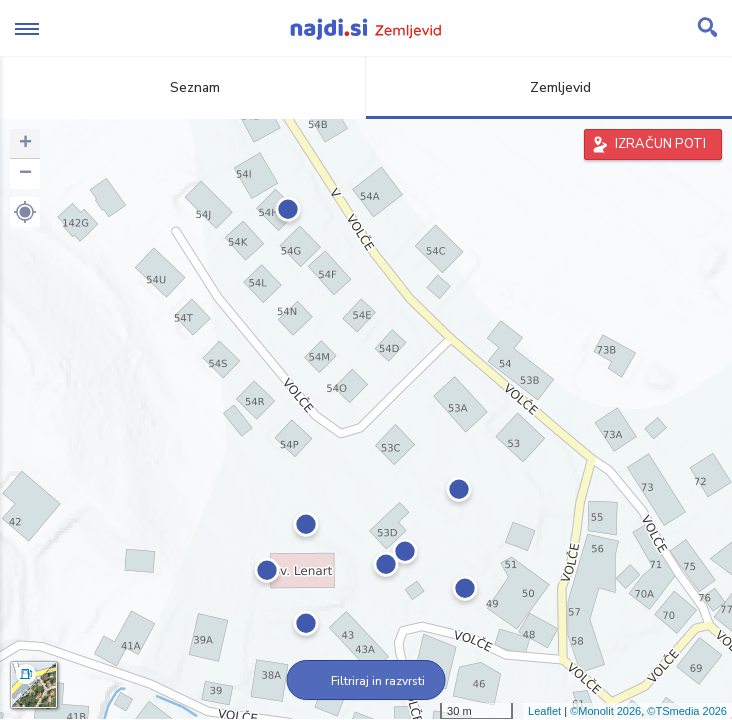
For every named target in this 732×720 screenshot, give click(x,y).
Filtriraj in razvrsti (366, 681)
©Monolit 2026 (605, 711)
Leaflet (544, 711)
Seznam (183, 87)
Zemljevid (549, 87)
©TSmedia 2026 (687, 711)
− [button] (25, 174)
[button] (25, 212)
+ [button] (25, 144)
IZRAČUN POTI (660, 144)
